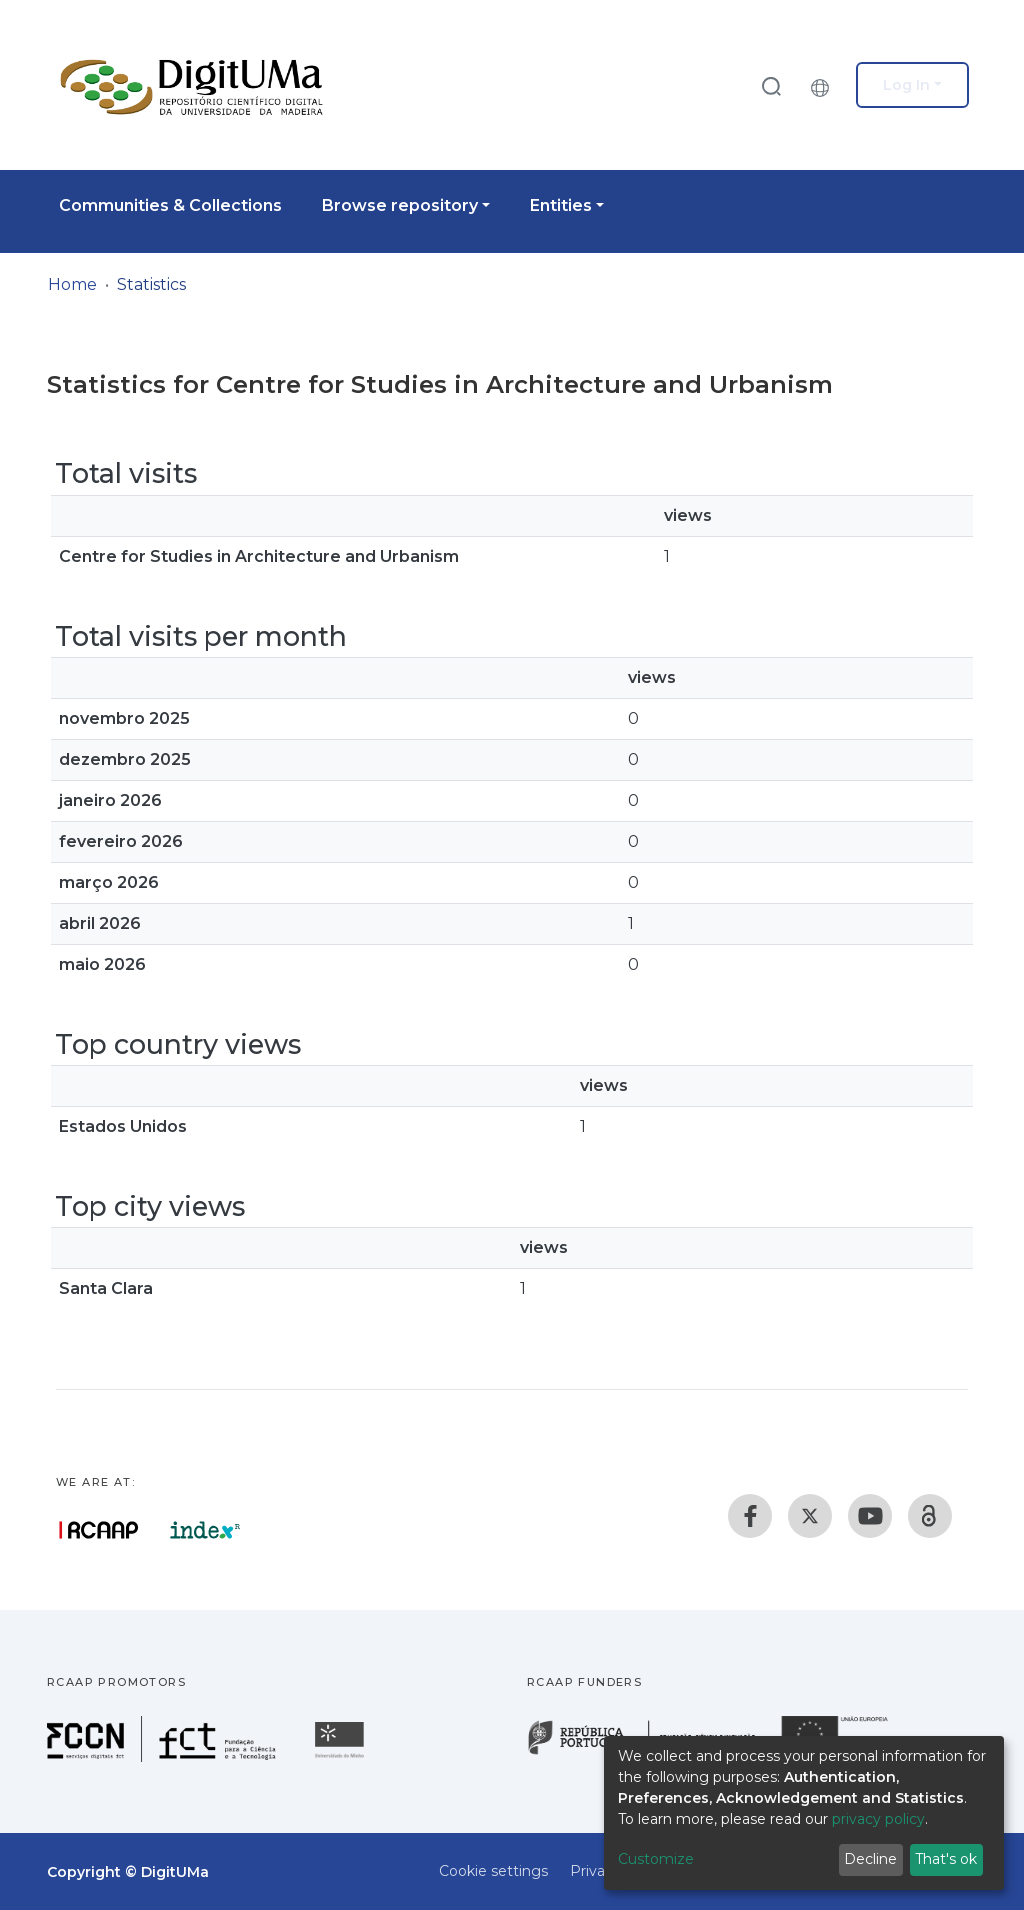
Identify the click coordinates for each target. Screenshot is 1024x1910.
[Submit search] (771, 85)
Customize (656, 1859)
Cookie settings (493, 1871)
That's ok (946, 1859)
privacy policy (878, 1819)
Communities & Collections (170, 205)
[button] (825, 85)
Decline (870, 1859)
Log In (906, 85)
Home (72, 284)
